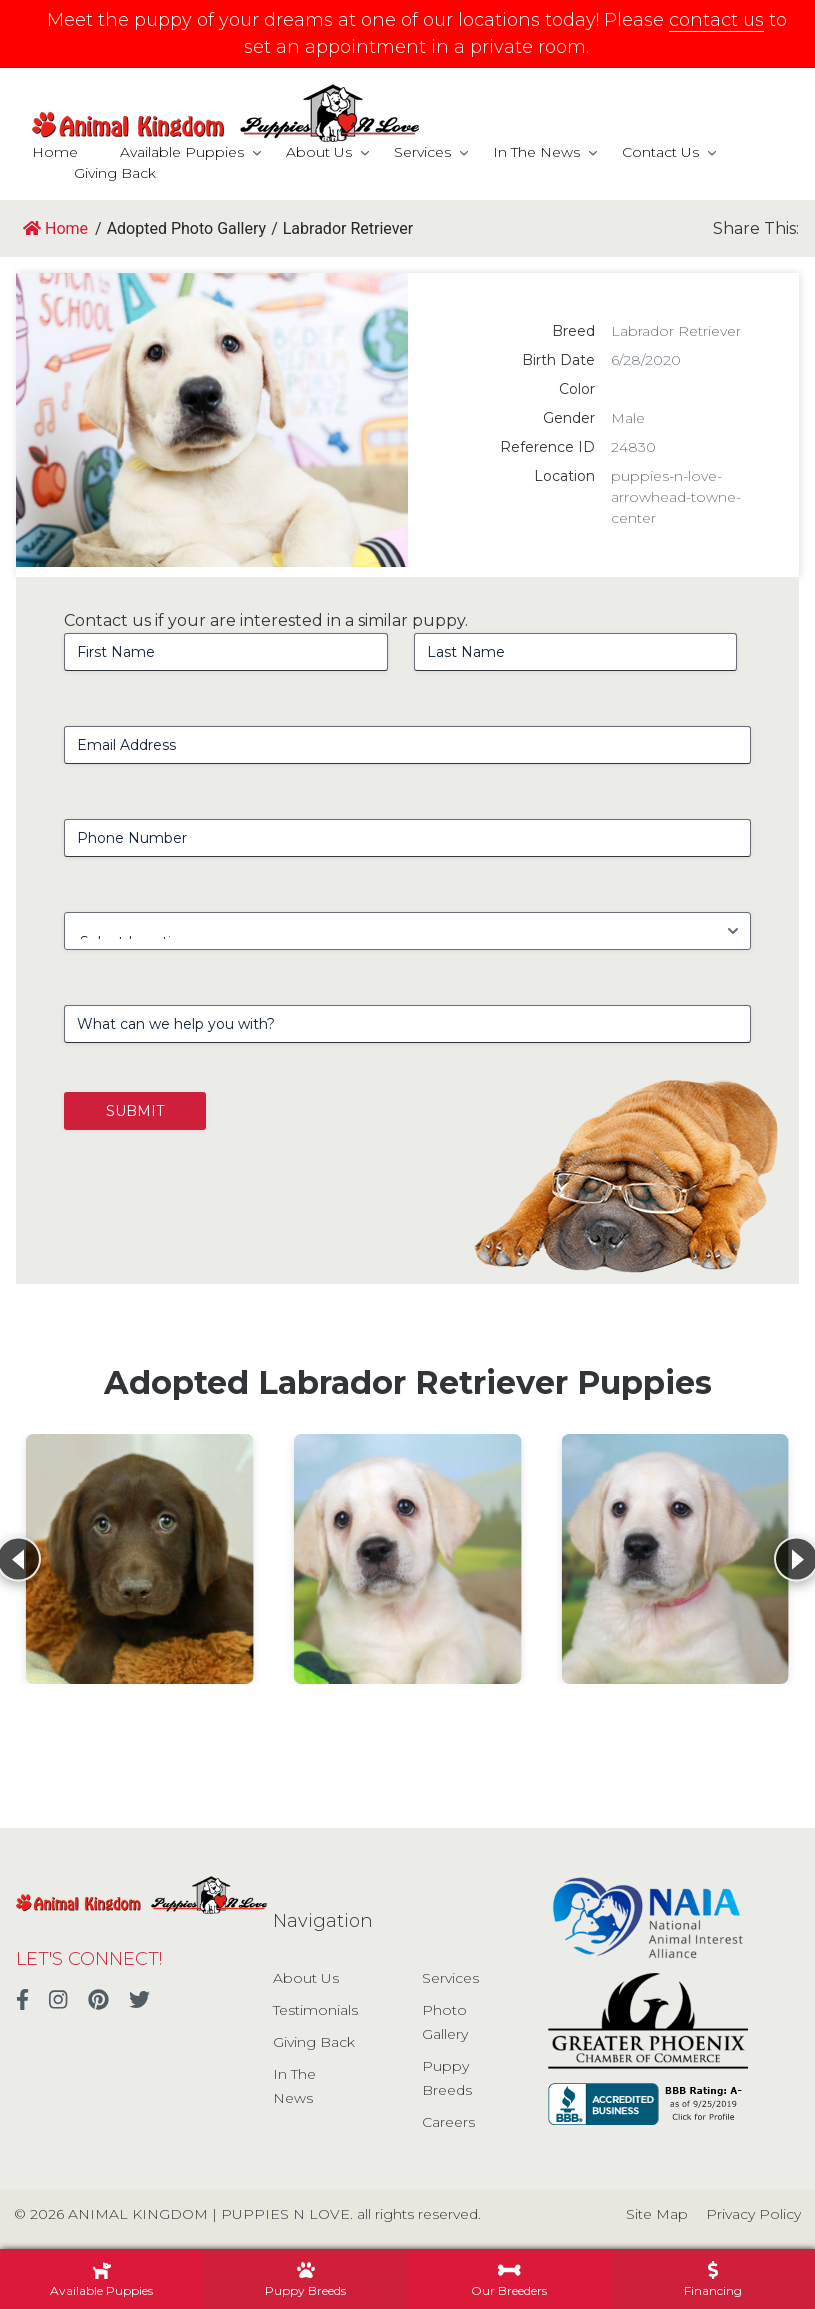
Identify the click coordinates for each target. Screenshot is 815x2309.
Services (422, 152)
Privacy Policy (753, 2214)
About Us (319, 152)
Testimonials (315, 2010)
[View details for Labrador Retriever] (140, 1559)
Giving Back (115, 173)
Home (55, 152)
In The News (536, 152)
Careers (448, 2122)
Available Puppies (182, 152)
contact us (716, 20)
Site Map (657, 2214)
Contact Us (660, 152)
